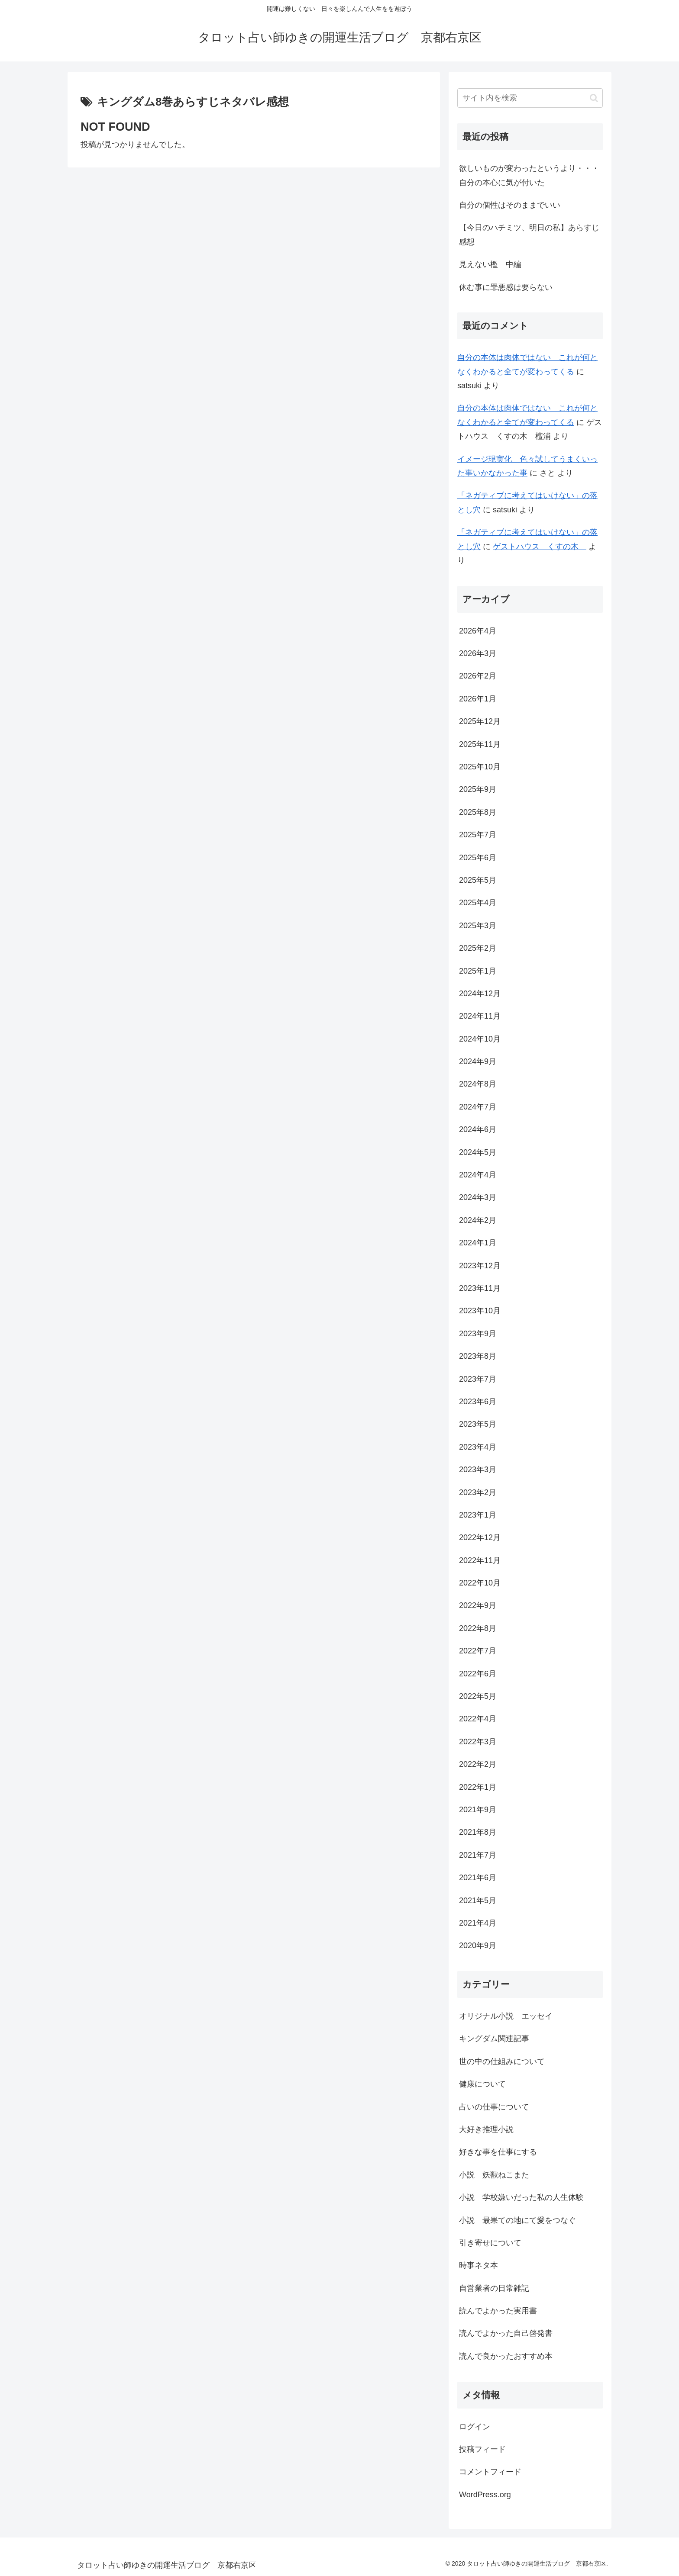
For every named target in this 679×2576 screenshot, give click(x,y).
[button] (593, 98)
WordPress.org (485, 2494)
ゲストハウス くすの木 (539, 546)
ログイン (474, 2426)
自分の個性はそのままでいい (509, 205)
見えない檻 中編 (490, 264)
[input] (530, 98)
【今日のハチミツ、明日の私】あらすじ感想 (529, 234)
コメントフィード (490, 2471)
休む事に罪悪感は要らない (506, 287)
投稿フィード (482, 2449)
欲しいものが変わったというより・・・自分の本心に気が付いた (529, 175)
